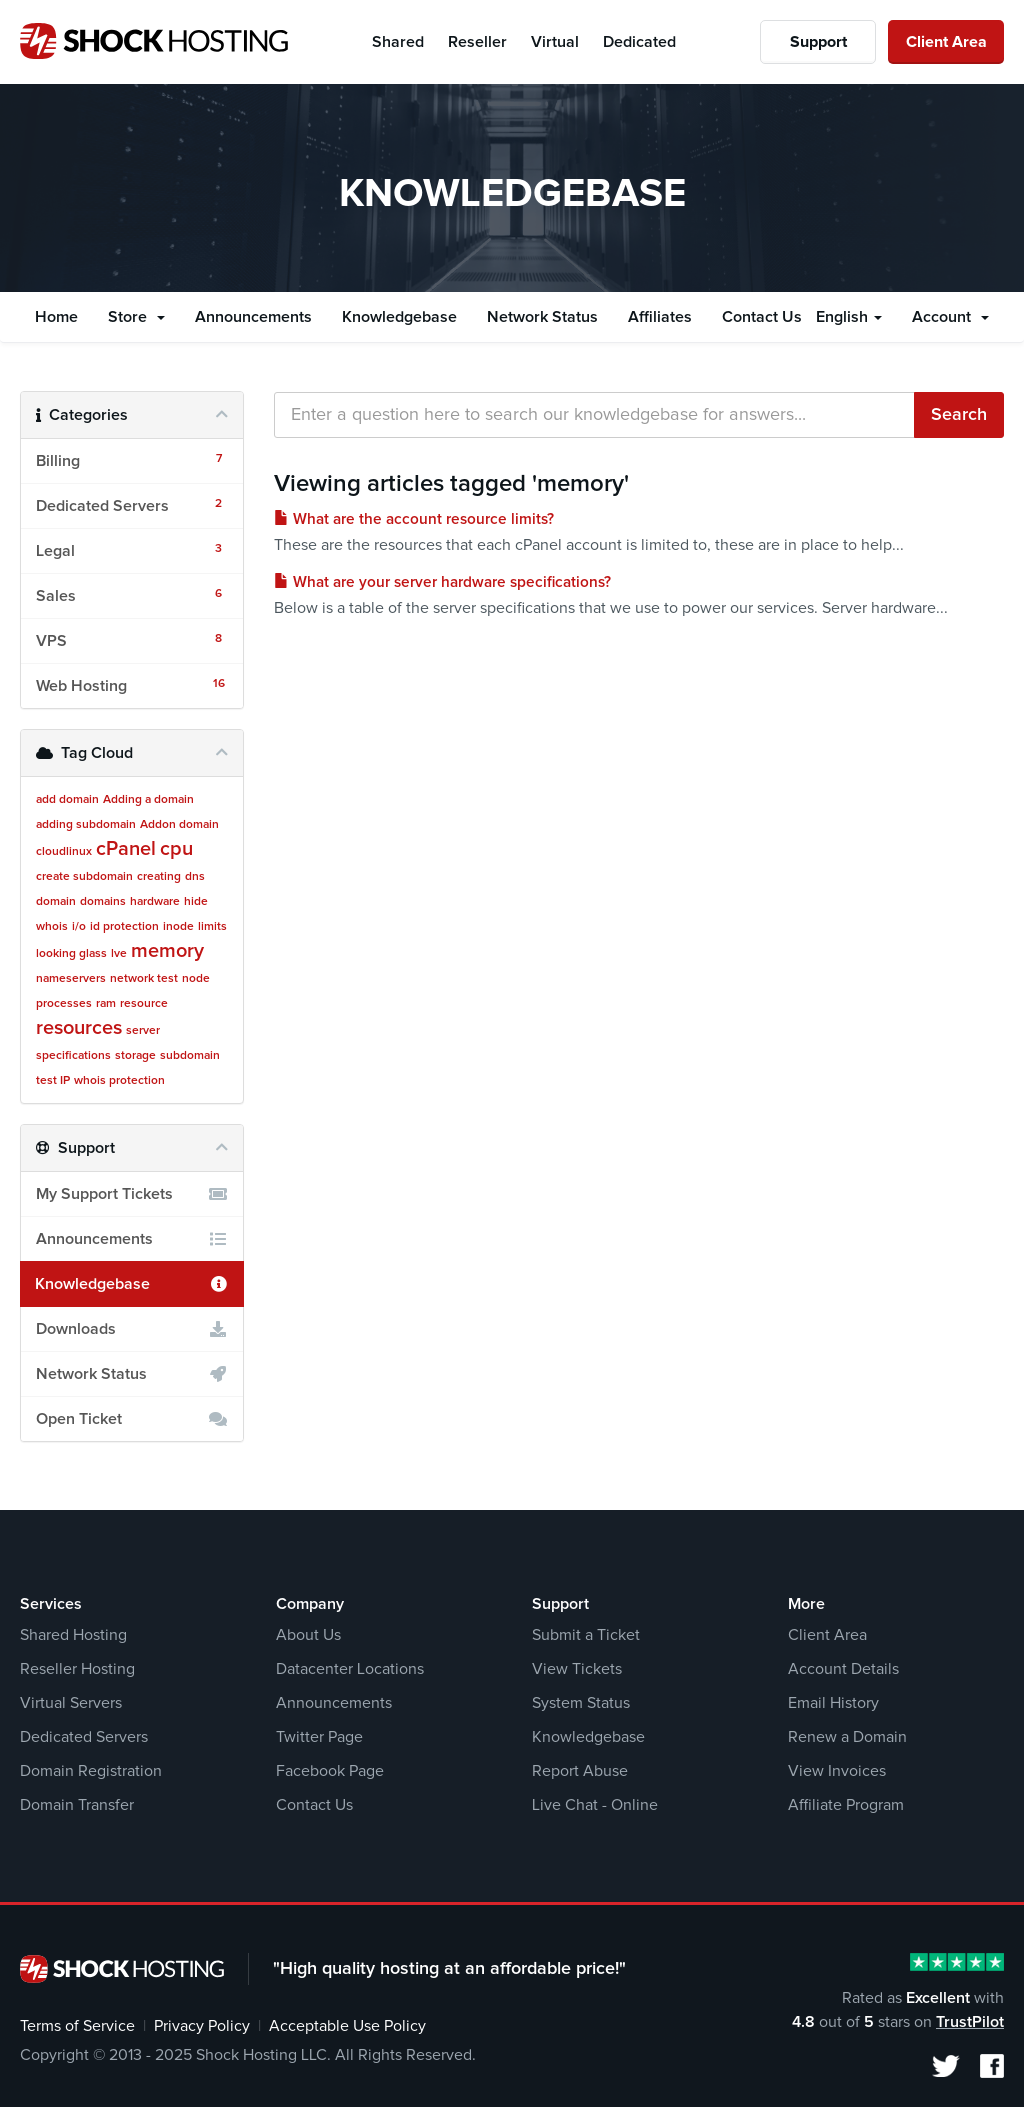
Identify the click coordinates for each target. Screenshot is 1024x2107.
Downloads (132, 1329)
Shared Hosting (73, 1635)
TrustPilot (970, 2022)
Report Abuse (580, 1771)
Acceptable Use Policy (347, 2026)
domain (56, 902)
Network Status (542, 317)
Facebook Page (330, 1771)
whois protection (119, 1081)
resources (79, 1028)
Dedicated (639, 42)
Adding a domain (148, 800)
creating (159, 877)
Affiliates (660, 317)
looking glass (71, 954)
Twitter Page (319, 1737)
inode (178, 927)
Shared (398, 42)
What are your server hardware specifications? (442, 582)
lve (119, 954)
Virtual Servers (71, 1703)
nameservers (71, 979)
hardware (155, 902)
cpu (176, 849)
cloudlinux (64, 852)
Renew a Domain (847, 1737)
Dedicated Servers (84, 1737)
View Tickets (577, 1669)
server (143, 1031)
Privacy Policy (202, 2026)
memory (167, 951)
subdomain (190, 1056)
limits (212, 927)
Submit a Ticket (586, 1635)
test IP (53, 1081)
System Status (581, 1703)
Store (136, 317)
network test (144, 979)
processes (64, 1004)
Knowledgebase (399, 317)
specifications (73, 1056)
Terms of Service (77, 2026)
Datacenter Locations (350, 1669)
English (849, 317)
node (196, 979)
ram (106, 1004)
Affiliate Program (846, 1805)
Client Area (946, 42)
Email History (833, 1703)
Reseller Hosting (77, 1669)
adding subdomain (86, 825)
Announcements (253, 317)
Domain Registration (91, 1771)
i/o (79, 927)
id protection (124, 927)
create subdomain (84, 877)
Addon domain (179, 825)
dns (195, 877)
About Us (308, 1635)
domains (103, 902)
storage (135, 1056)
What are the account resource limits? (414, 519)
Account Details (843, 1669)
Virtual (555, 42)
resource (144, 1004)
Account (950, 317)
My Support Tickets (132, 1194)
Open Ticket (132, 1419)
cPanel (126, 849)
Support (818, 42)
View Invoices (837, 1771)
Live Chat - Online (595, 1805)
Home (56, 317)
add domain (67, 800)
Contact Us (762, 317)
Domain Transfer (77, 1805)
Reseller (477, 42)
